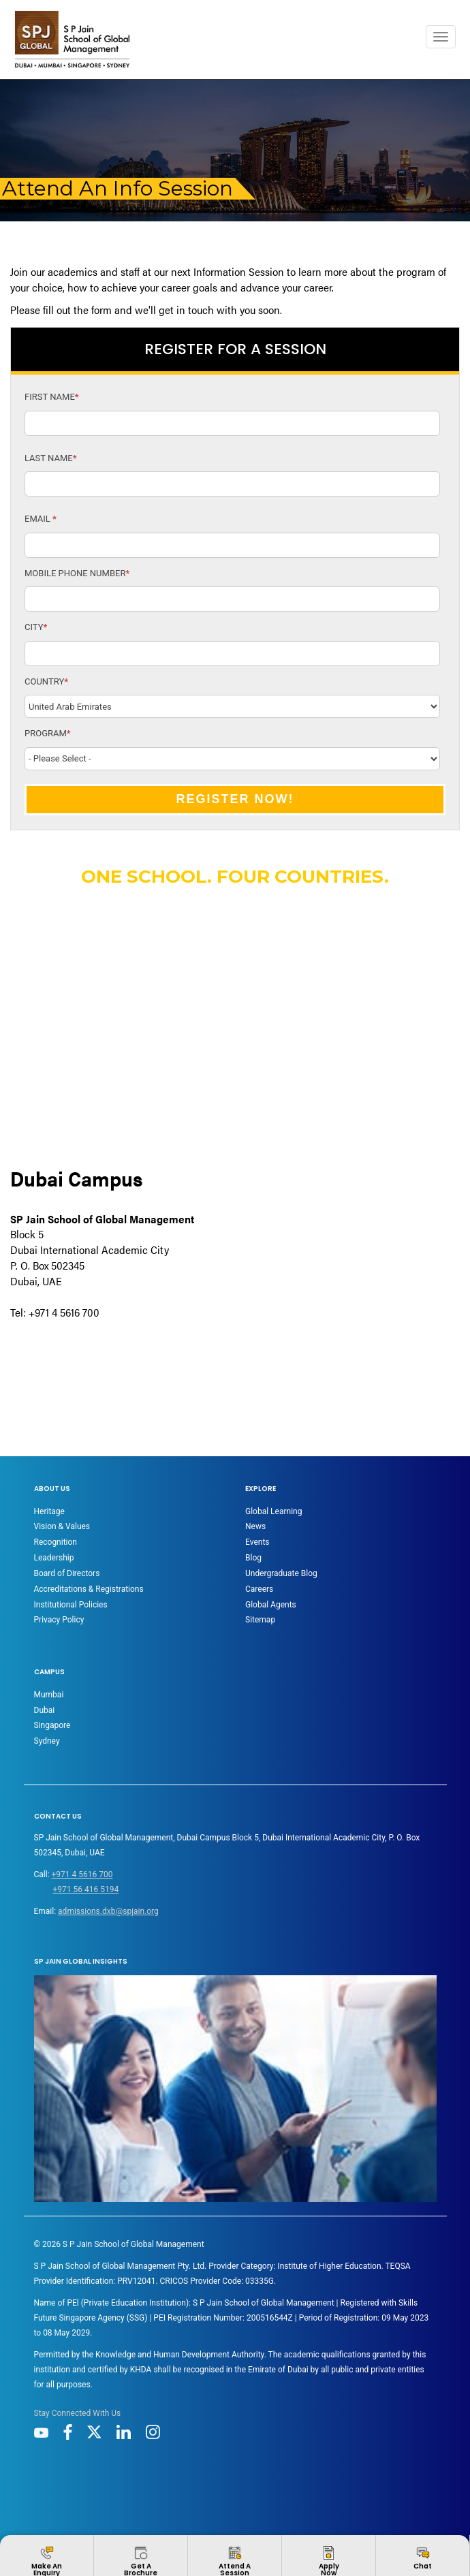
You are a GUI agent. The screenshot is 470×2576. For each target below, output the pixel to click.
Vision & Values (62, 1526)
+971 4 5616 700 (82, 1874)
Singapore (52, 1725)
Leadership (54, 1557)
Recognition (55, 1542)
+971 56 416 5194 (86, 1889)
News (255, 1526)
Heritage (49, 1511)
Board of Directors (67, 1573)
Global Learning (273, 1511)
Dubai (44, 1710)
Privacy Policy (59, 1619)
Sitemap (260, 1619)
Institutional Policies (71, 1604)
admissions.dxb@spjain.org (108, 1911)
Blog (253, 1557)
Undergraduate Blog (281, 1573)
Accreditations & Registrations (89, 1589)
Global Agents (270, 1604)
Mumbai (49, 1694)
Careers (259, 1589)
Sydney (47, 1741)
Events (257, 1542)
